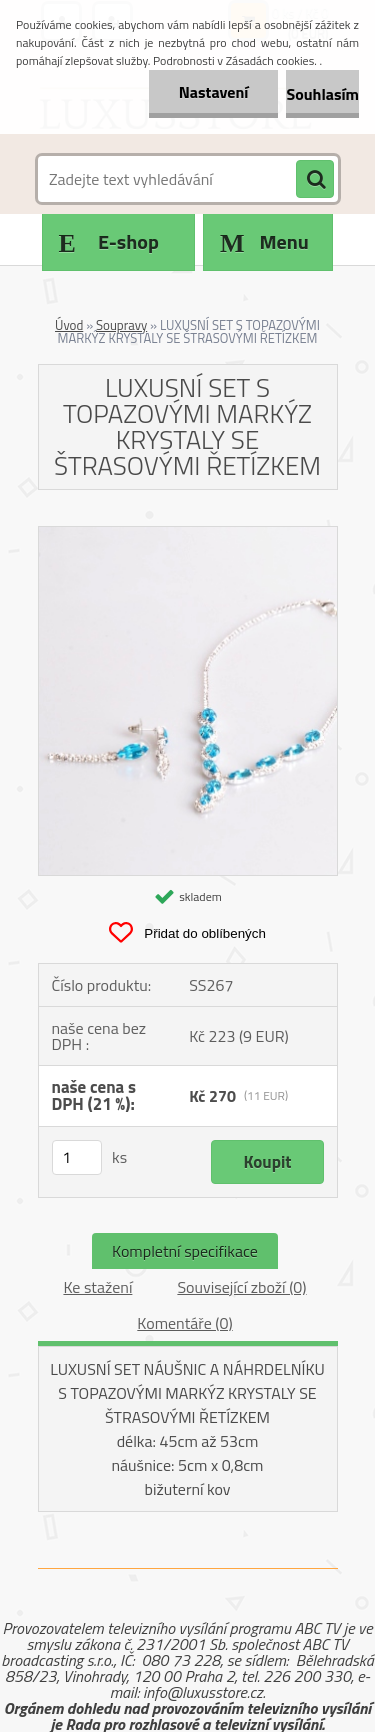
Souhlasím (322, 94)
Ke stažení (97, 1287)
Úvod (69, 325)
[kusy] (77, 1157)
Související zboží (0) (241, 1287)
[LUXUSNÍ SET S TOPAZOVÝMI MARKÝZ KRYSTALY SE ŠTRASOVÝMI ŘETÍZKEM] (188, 535)
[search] (315, 180)
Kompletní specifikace (185, 1251)
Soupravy (121, 325)
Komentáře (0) (184, 1323)
